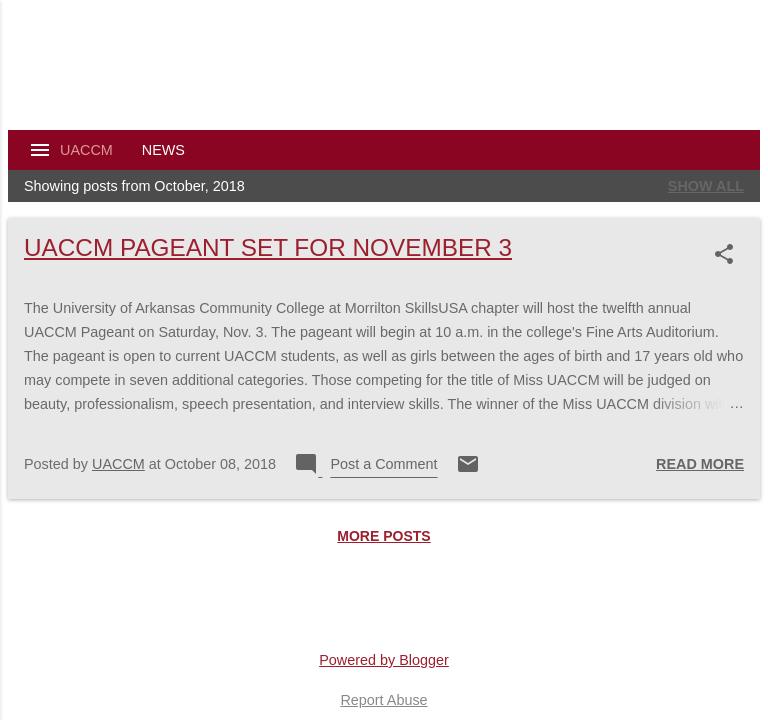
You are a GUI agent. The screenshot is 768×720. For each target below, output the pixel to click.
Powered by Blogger (384, 660)
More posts (383, 536)
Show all (706, 186)
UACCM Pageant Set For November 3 (268, 247)
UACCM (86, 150)
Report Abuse (383, 700)
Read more (700, 464)
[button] (728, 254)
